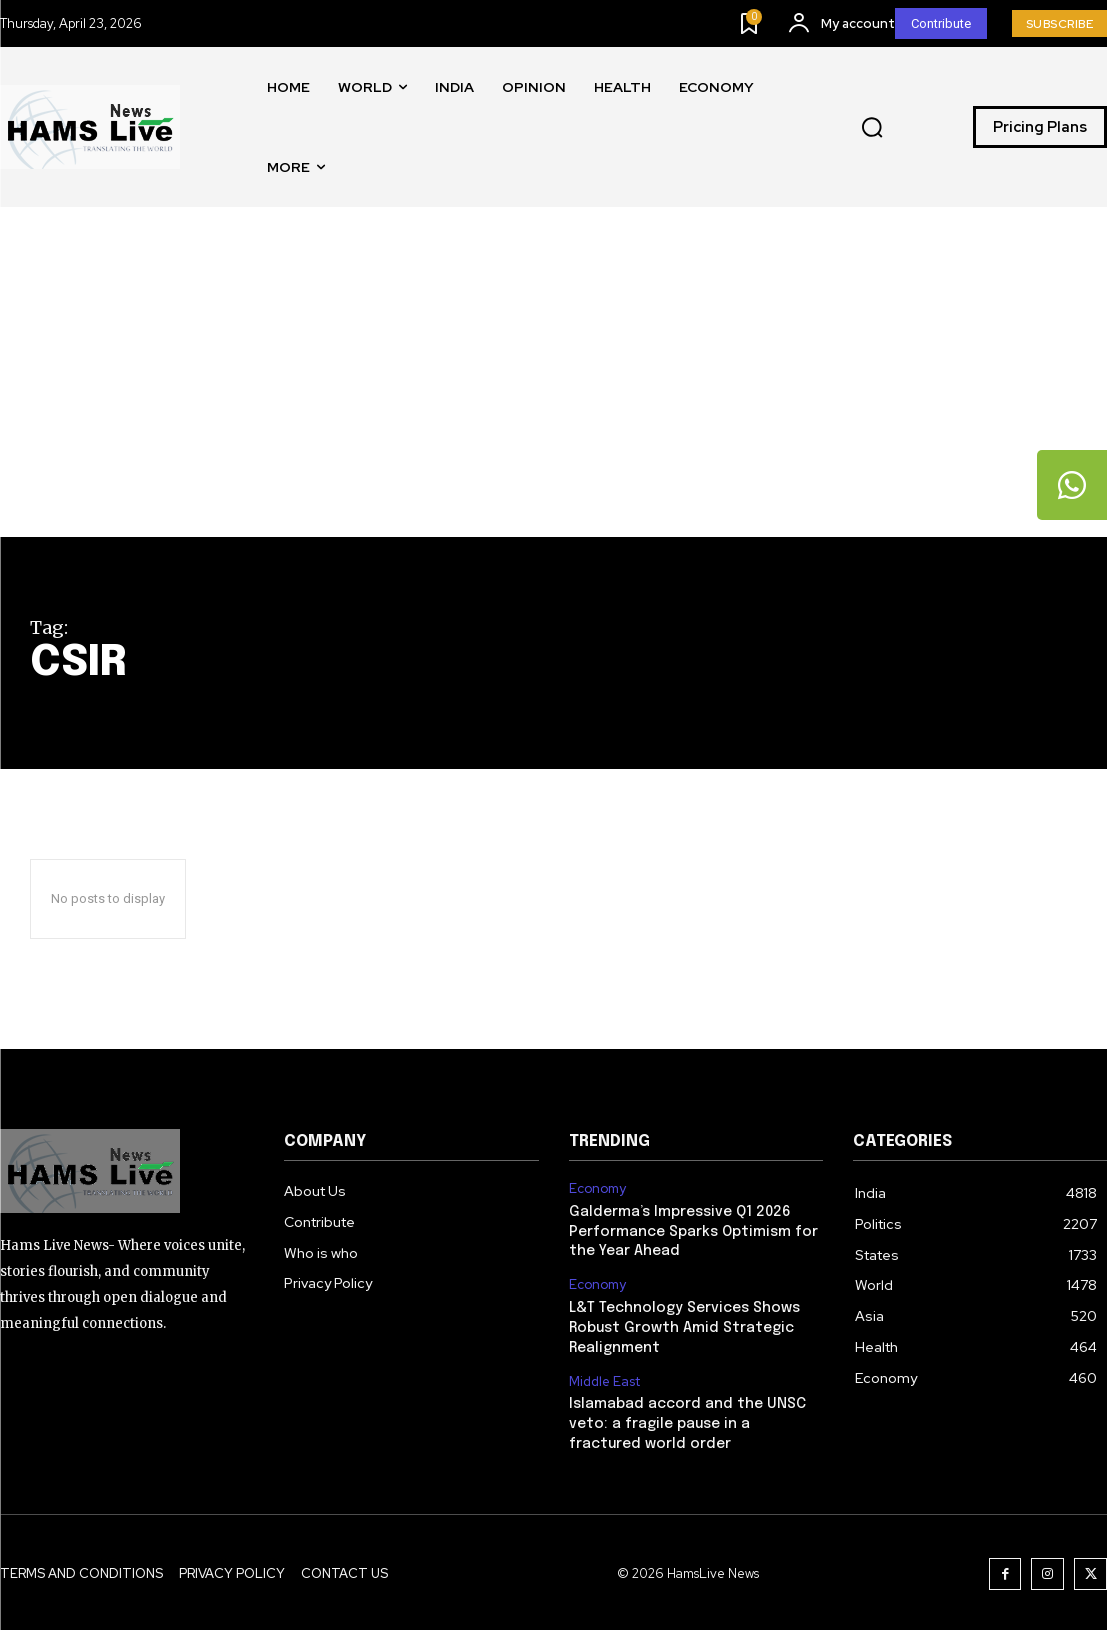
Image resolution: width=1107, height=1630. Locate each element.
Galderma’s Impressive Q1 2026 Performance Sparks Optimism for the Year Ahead (691, 1231)
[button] (872, 128)
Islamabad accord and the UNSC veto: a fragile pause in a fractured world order (685, 1421)
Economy (597, 1189)
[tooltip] (1072, 485)
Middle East (605, 1380)
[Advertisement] (553, 387)
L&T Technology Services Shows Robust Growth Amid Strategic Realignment (683, 1326)
